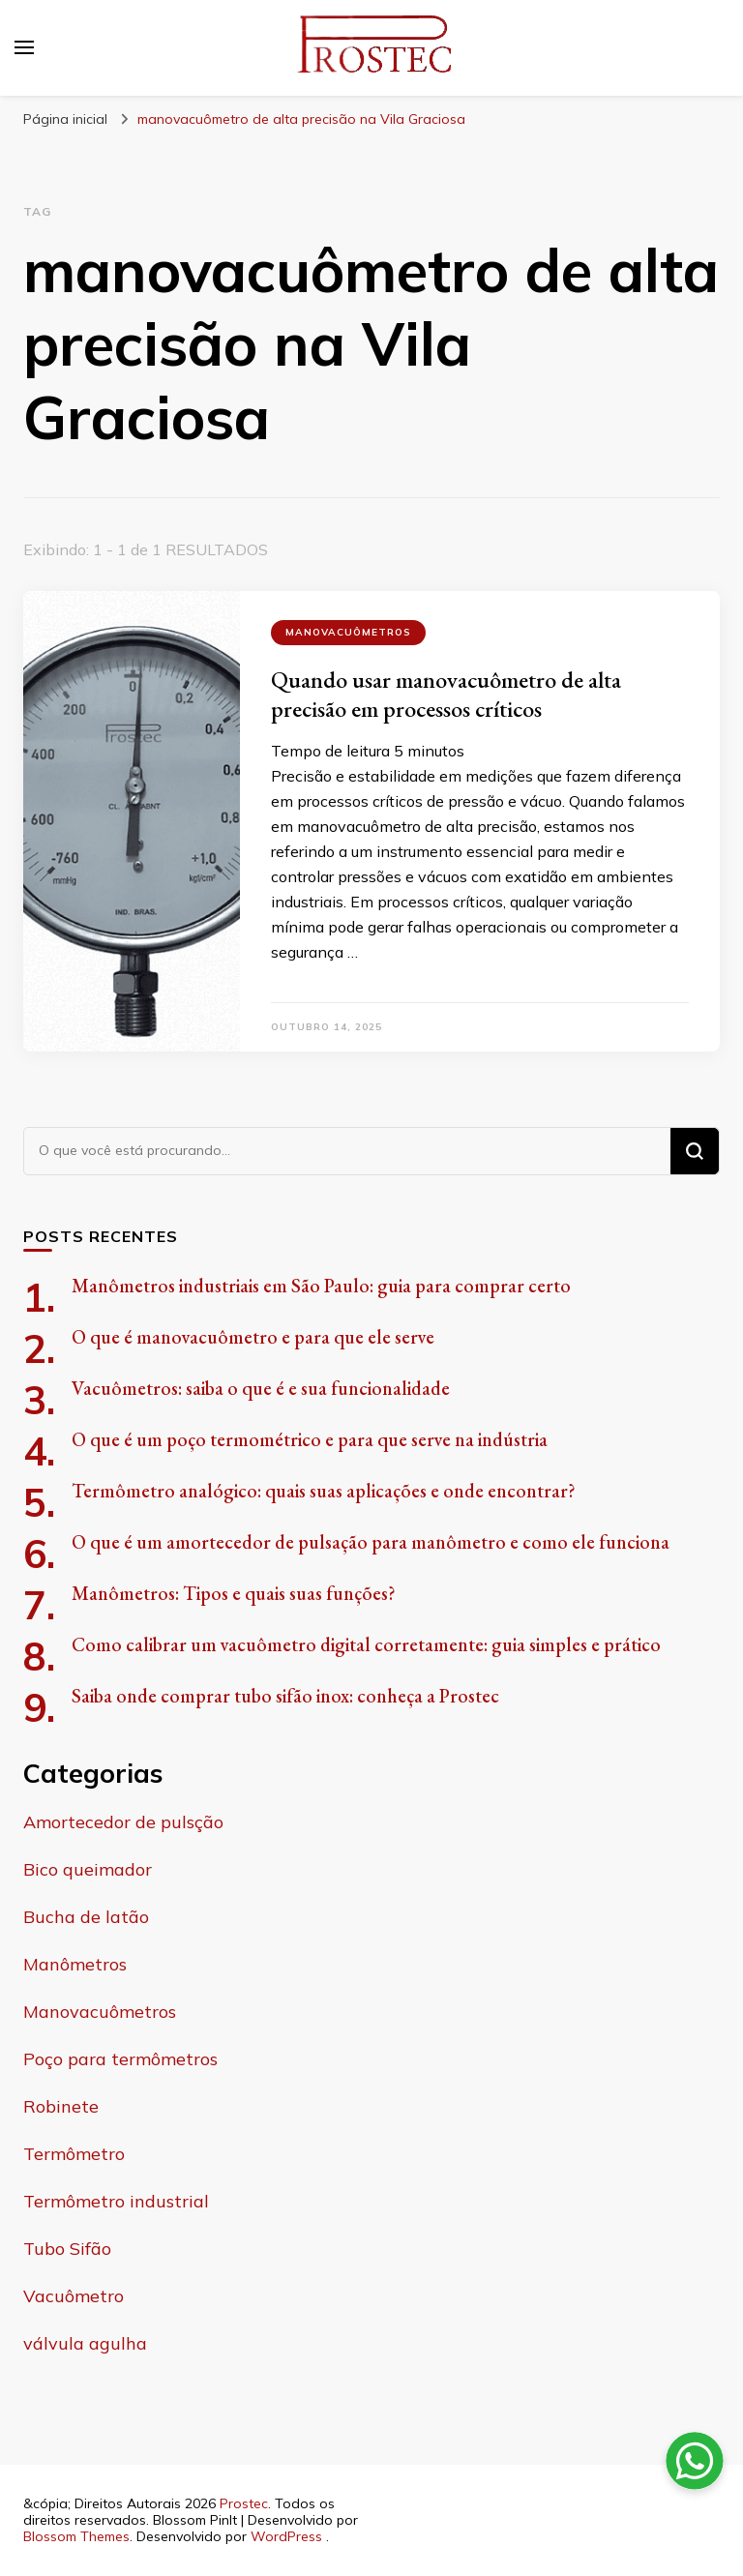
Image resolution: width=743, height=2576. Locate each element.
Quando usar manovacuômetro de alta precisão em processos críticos (446, 694)
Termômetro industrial (116, 2201)
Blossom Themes (76, 2536)
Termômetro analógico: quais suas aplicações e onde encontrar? (324, 1490)
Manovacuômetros (348, 632)
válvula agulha (85, 2343)
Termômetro (74, 2154)
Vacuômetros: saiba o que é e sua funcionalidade (261, 1388)
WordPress (286, 2536)
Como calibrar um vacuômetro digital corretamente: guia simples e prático (366, 1644)
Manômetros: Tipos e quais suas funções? (234, 1593)
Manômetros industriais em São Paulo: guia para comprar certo (321, 1285)
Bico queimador (87, 1869)
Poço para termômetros (120, 2059)
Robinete (61, 2106)
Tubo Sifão (67, 2248)
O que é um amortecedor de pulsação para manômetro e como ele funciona (370, 1541)
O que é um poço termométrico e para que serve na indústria (310, 1439)
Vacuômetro (73, 2296)
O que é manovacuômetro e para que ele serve (253, 1336)
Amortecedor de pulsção (123, 1822)
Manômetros (75, 1964)
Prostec (244, 2503)
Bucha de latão (86, 1917)
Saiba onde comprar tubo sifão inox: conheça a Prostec (285, 1695)
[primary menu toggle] (24, 47)
